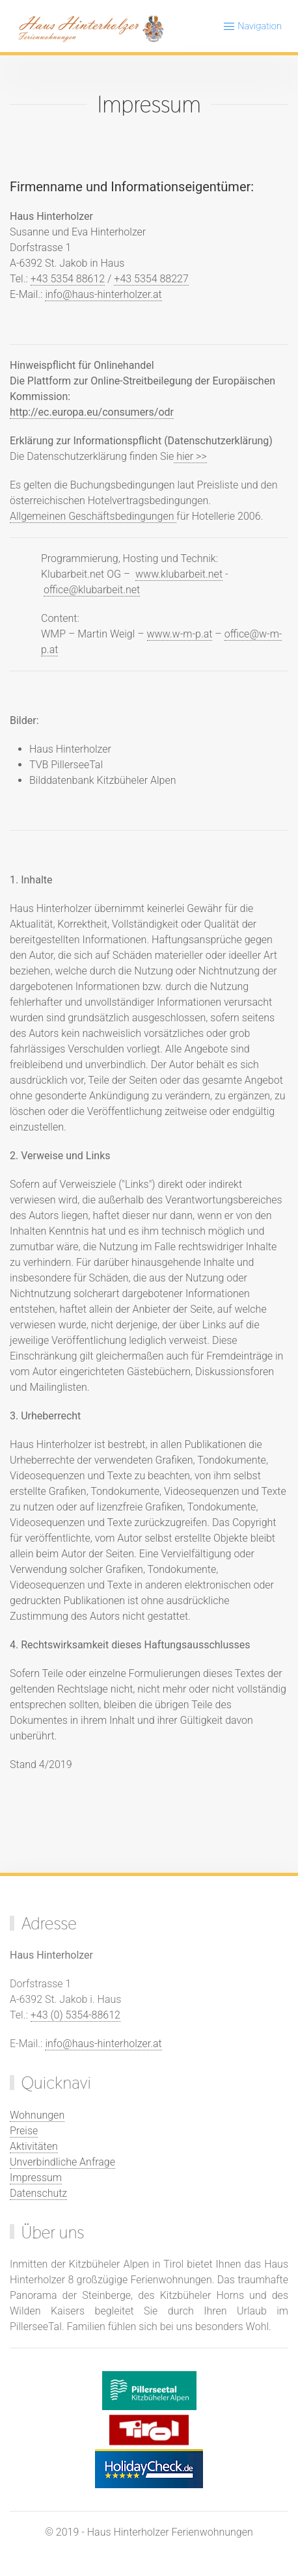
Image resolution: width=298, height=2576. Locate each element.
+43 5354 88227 (151, 279)
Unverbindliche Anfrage (62, 2162)
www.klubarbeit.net (179, 574)
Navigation (252, 26)
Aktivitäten (34, 2146)
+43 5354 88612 (68, 279)
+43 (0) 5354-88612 (75, 2015)
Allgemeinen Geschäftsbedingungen (93, 516)
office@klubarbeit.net (92, 590)
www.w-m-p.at (180, 634)
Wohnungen (37, 2115)
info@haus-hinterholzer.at (103, 294)
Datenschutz (38, 2193)
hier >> (190, 456)
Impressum (36, 2177)
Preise (24, 2131)
